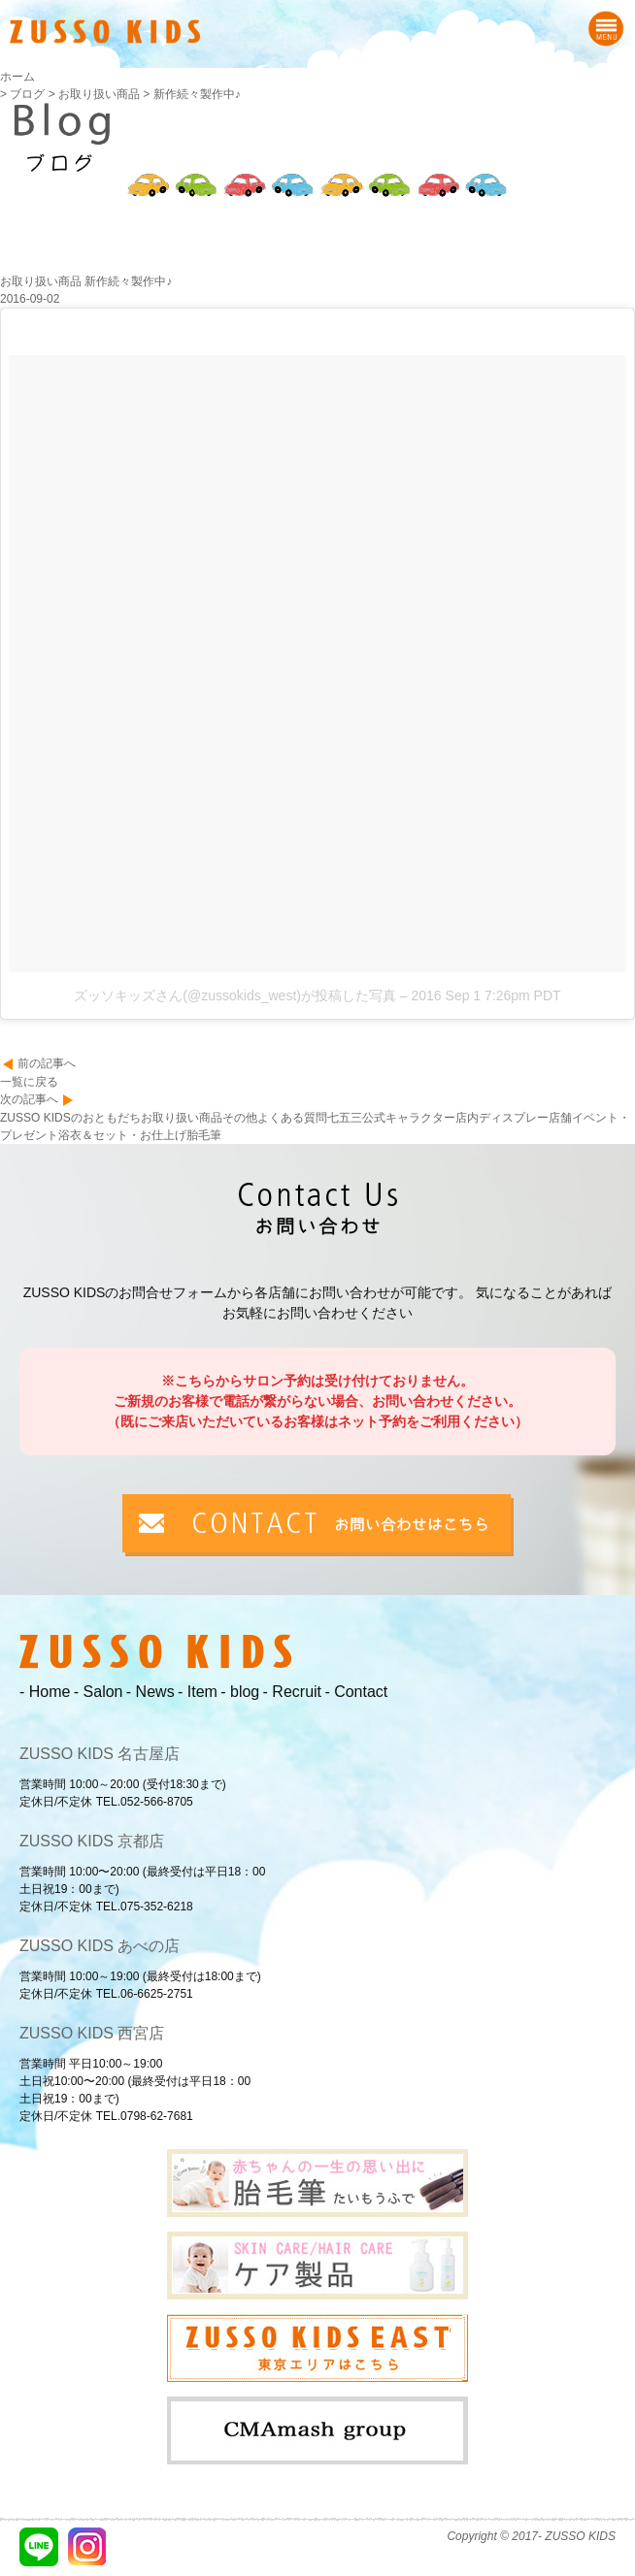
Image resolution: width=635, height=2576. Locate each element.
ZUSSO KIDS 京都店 (91, 1841)
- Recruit (292, 1691)
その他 (239, 1118)
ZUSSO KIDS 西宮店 (91, 2033)
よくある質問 (292, 1118)
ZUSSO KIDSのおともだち (70, 1118)
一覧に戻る (29, 1082)
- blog (239, 1691)
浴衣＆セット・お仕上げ (122, 1135)
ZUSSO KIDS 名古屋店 (99, 1753)
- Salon (98, 1691)
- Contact (355, 1691)
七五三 (344, 1118)
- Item (197, 1691)
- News (150, 1691)
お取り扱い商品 (181, 1118)
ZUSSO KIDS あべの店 (99, 1946)
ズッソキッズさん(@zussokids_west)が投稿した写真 (235, 995)
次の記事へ (29, 1099)
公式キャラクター (408, 1118)
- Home (44, 1691)
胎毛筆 (203, 1135)
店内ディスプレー (502, 1118)
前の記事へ (46, 1063)
